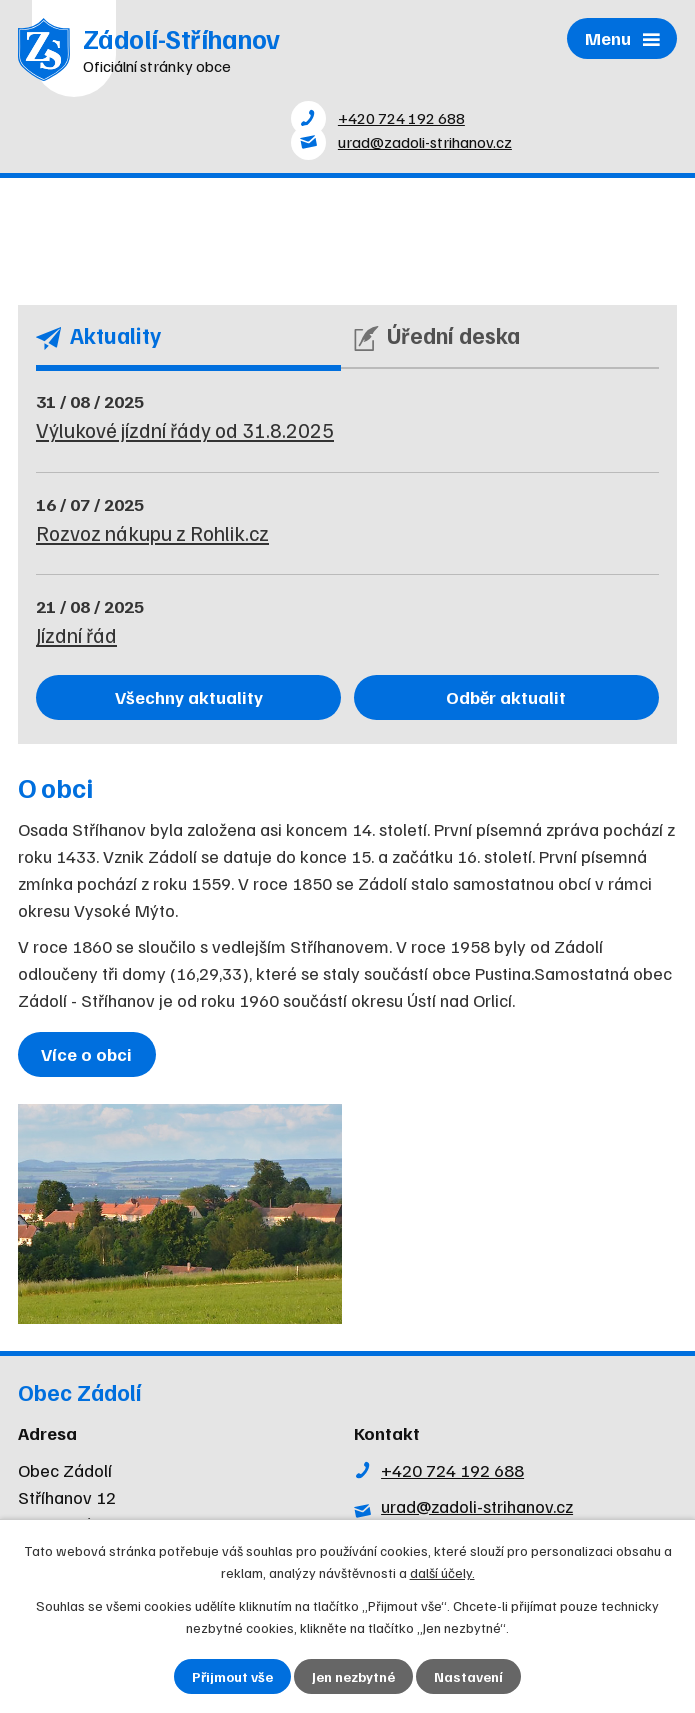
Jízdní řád (76, 635)
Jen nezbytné (353, 1676)
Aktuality (98, 336)
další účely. (442, 1572)
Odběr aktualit (506, 697)
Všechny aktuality (189, 697)
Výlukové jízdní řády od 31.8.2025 (185, 430)
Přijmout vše (232, 1676)
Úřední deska (437, 336)
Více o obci (86, 1054)
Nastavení (468, 1676)
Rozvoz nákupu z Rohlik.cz (152, 533)
